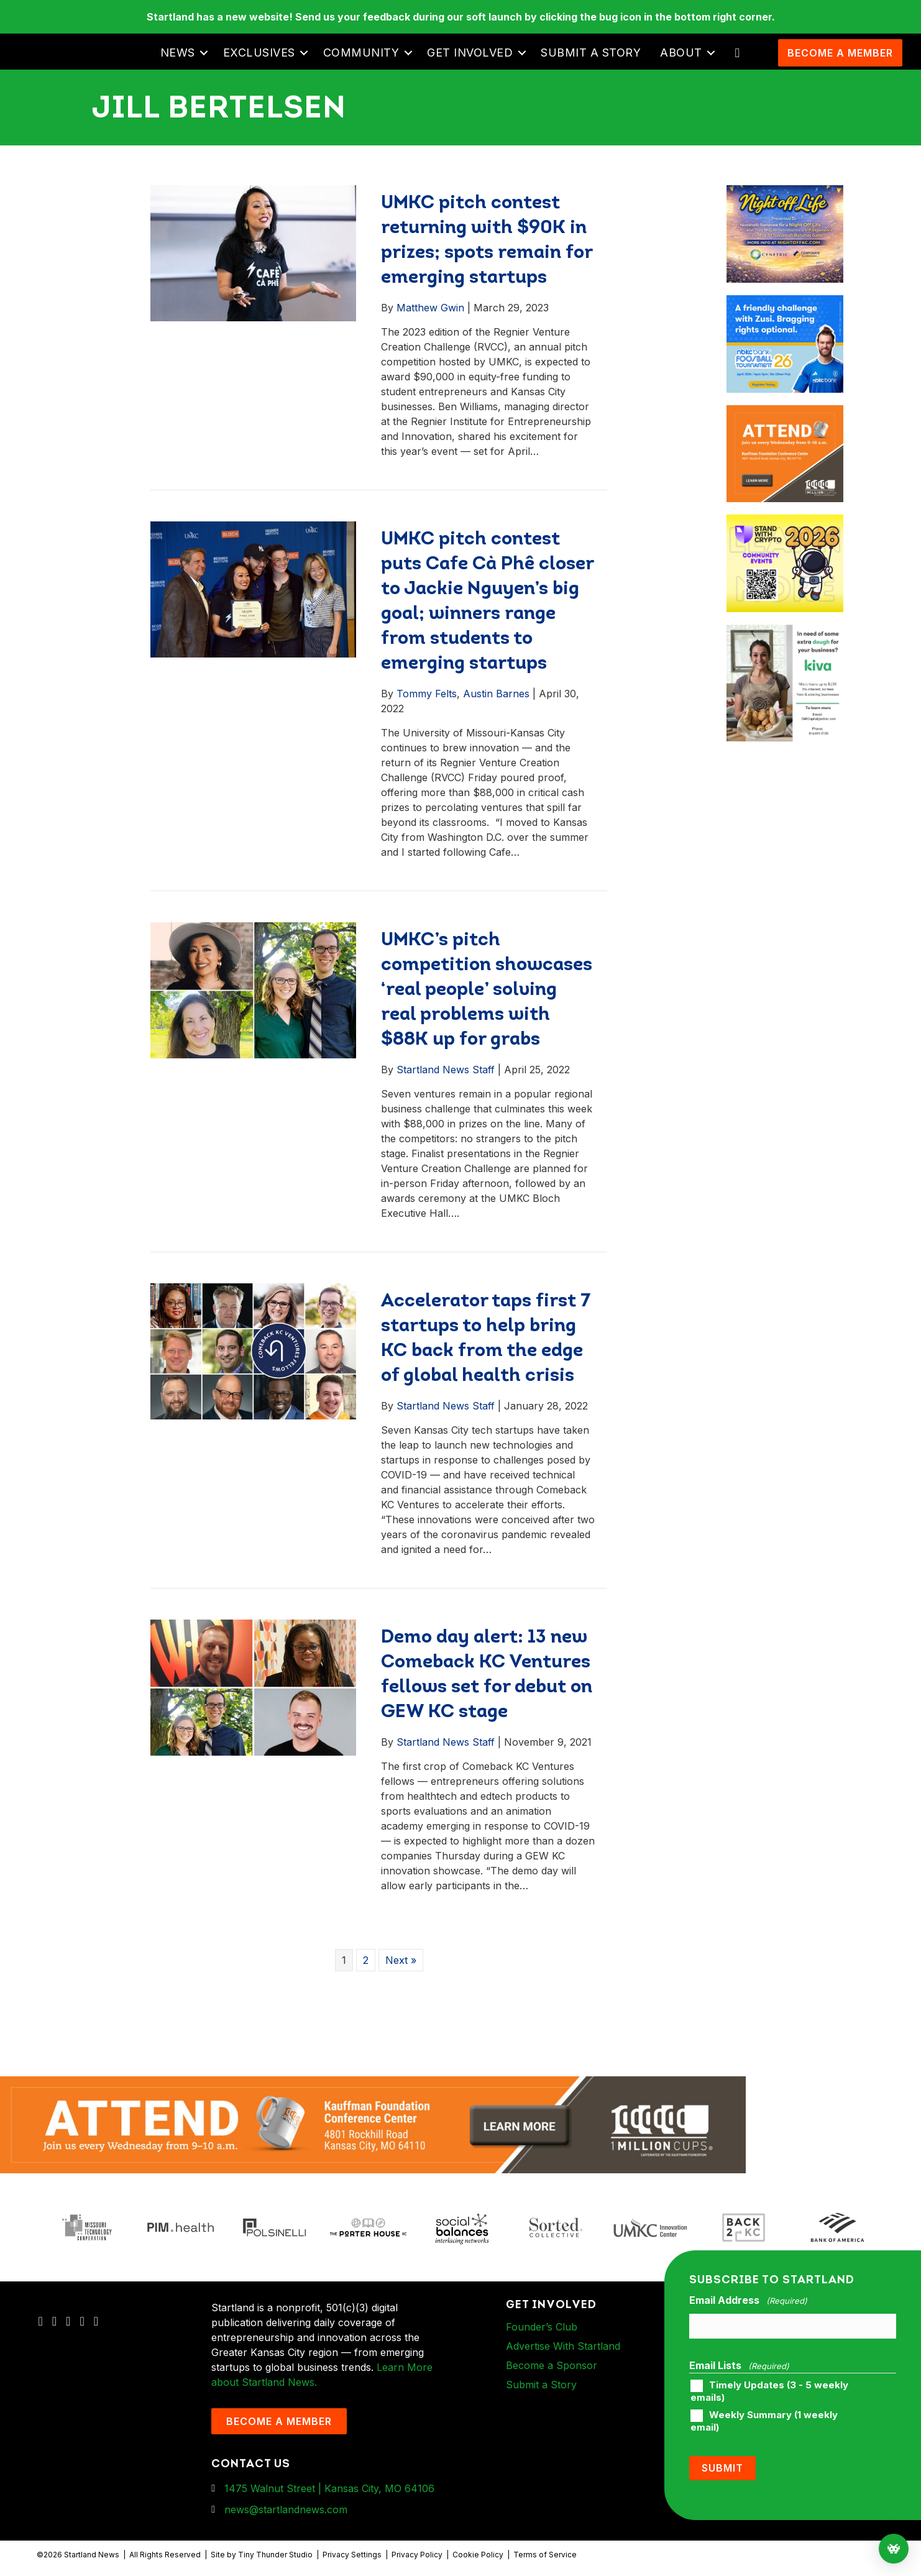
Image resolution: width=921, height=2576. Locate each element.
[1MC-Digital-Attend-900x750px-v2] (784, 412)
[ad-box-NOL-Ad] (784, 192)
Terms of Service (545, 2554)
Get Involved (470, 52)
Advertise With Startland (563, 2346)
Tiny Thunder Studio (275, 2554)
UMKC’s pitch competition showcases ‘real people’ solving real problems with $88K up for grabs (486, 990)
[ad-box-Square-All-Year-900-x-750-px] (784, 522)
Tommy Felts (426, 693)
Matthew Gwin (430, 307)
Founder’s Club (541, 2327)
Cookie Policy (477, 2554)
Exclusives (259, 52)
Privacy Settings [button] (352, 2554)
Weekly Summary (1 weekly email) (764, 2421)
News (177, 52)
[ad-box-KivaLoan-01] (784, 632)
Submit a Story (591, 52)
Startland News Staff (445, 1069)
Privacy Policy (417, 2554)
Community (361, 52)
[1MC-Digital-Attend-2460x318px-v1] (373, 2123)
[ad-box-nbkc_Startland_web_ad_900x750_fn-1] (784, 302)
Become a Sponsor (551, 2365)
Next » (400, 1960)
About (681, 52)
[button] (204, 53)
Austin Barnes (496, 693)
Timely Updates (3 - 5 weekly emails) (769, 2391)
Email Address (748, 2301)
